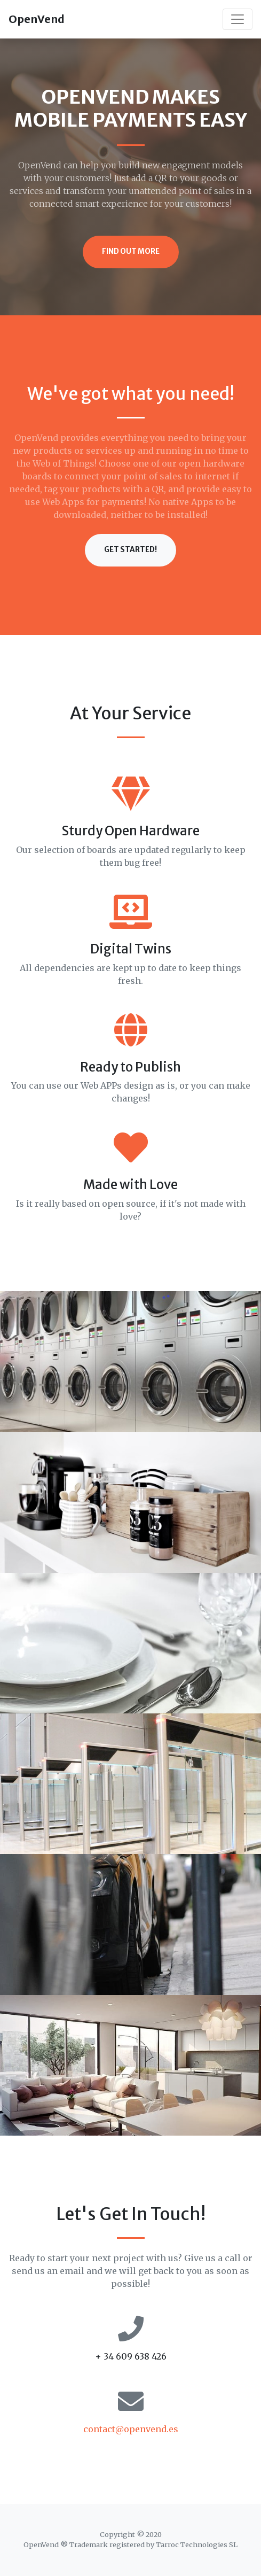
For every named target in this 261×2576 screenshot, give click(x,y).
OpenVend (37, 19)
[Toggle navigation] (237, 19)
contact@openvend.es (130, 2429)
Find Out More (131, 251)
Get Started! (130, 549)
